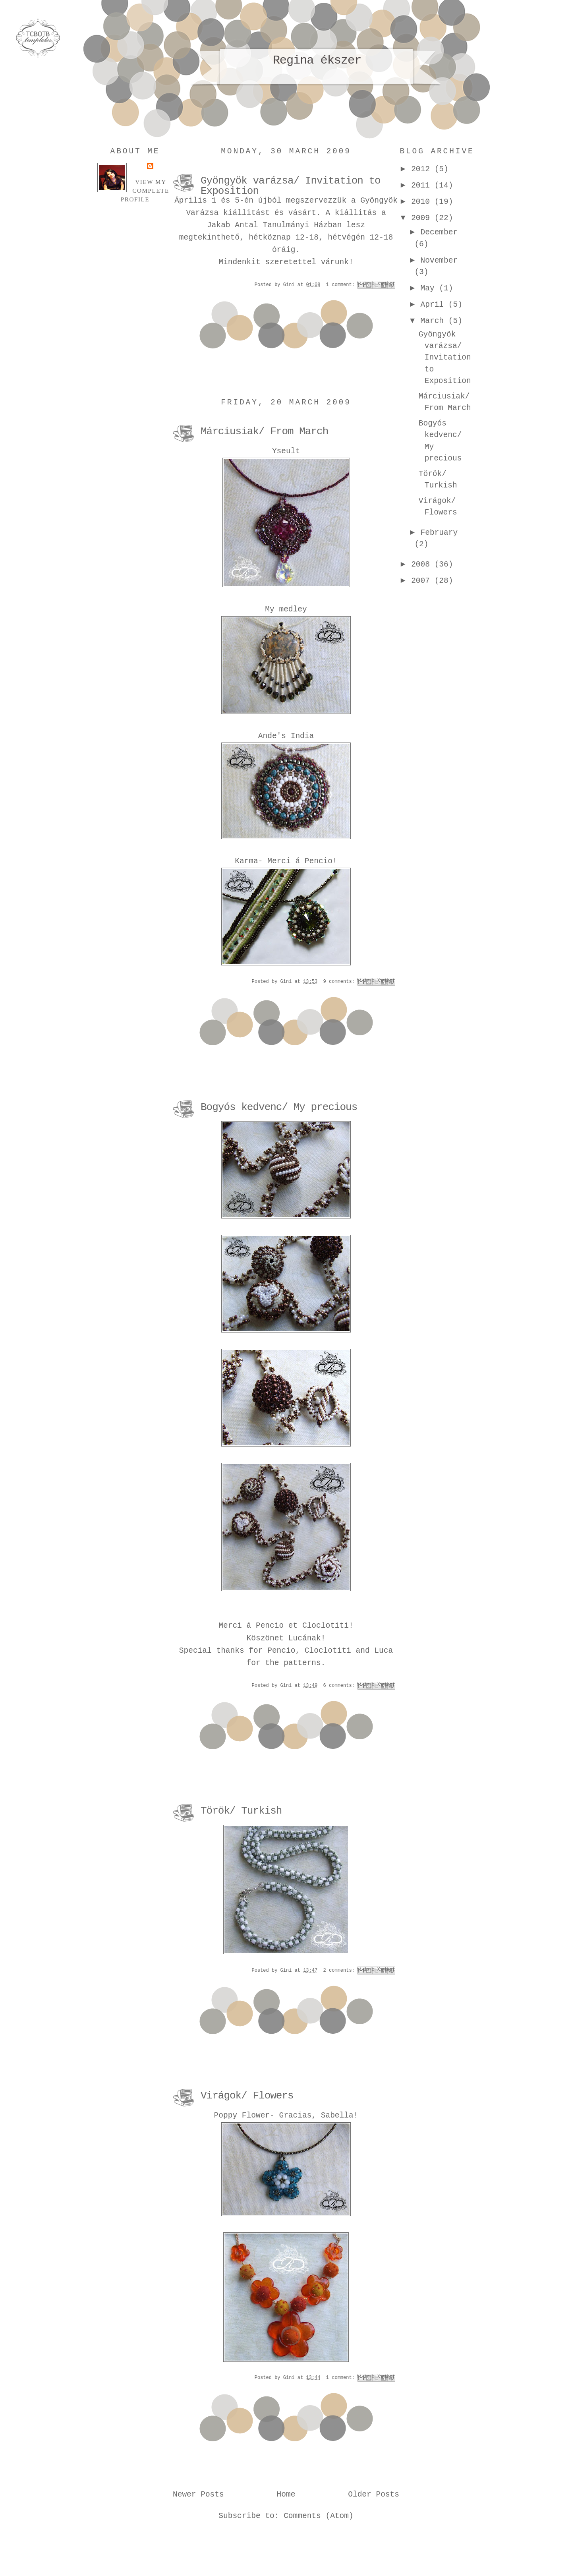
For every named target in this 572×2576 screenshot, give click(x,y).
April (434, 304)
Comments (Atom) (319, 2516)
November (439, 260)
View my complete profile (145, 190)
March (434, 321)
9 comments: (340, 981)
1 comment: (342, 285)
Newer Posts (198, 2494)
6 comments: (340, 1685)
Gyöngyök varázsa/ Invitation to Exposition (291, 186)
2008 (423, 564)
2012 (423, 169)
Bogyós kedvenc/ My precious (279, 1107)
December (439, 232)
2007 (423, 580)
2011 (423, 185)
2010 (423, 201)
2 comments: (340, 1970)
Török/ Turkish (241, 1811)
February (439, 532)
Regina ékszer (317, 60)
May (430, 288)
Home (286, 2494)
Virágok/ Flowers (247, 2096)
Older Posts (373, 2494)
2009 (423, 218)
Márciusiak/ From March (264, 431)
